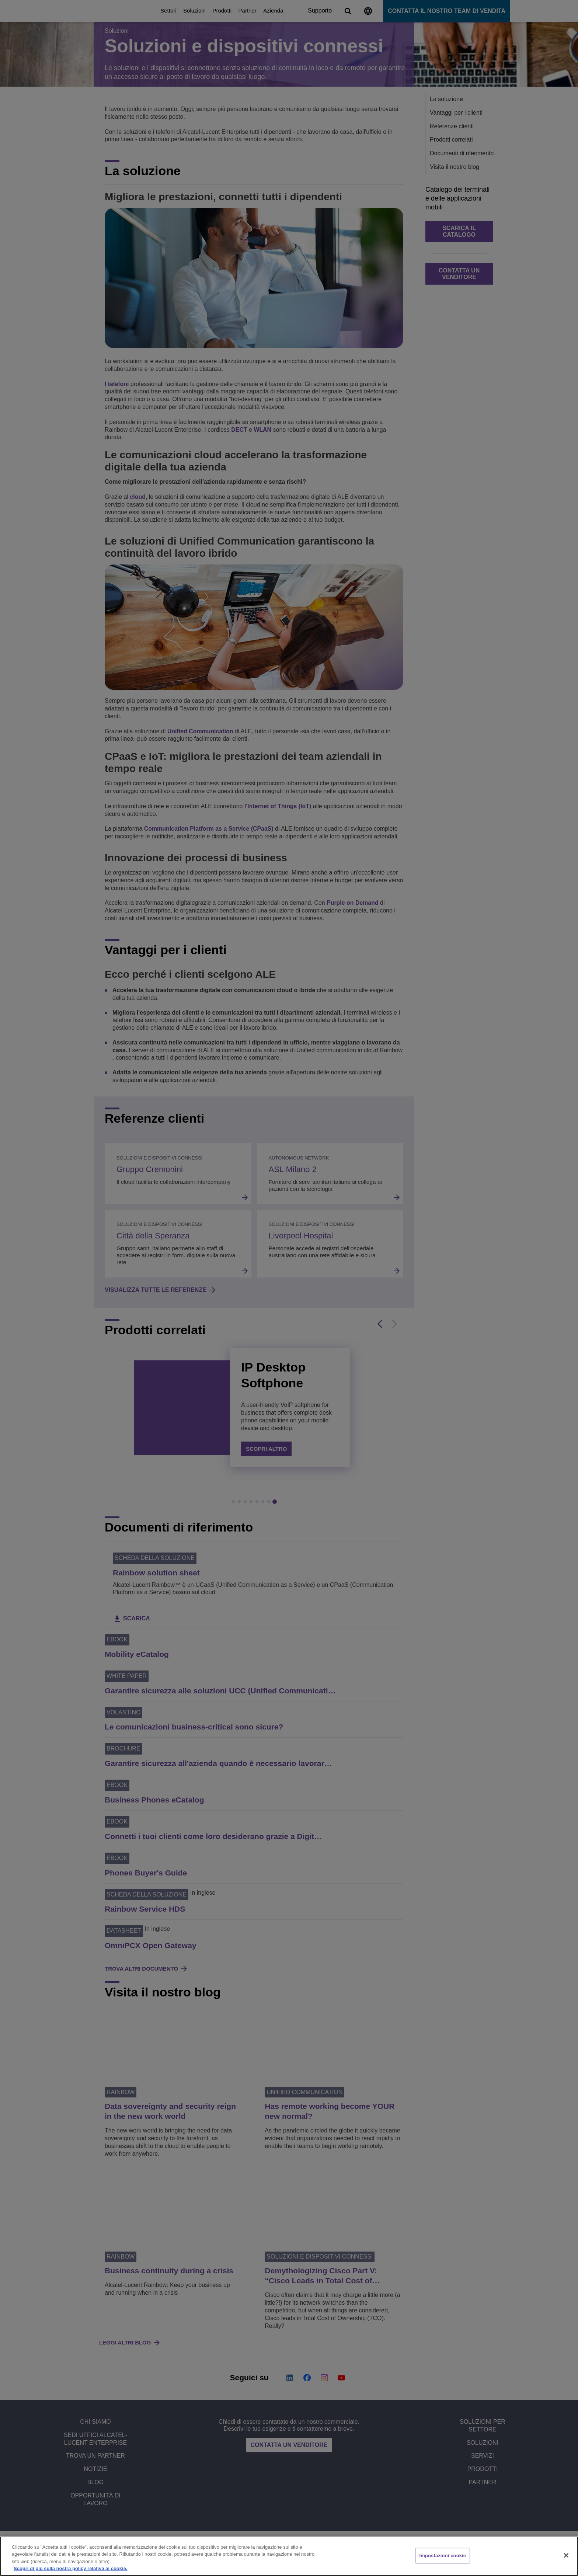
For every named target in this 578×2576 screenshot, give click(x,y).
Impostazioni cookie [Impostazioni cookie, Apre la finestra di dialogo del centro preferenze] (442, 2555)
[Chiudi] (566, 2555)
